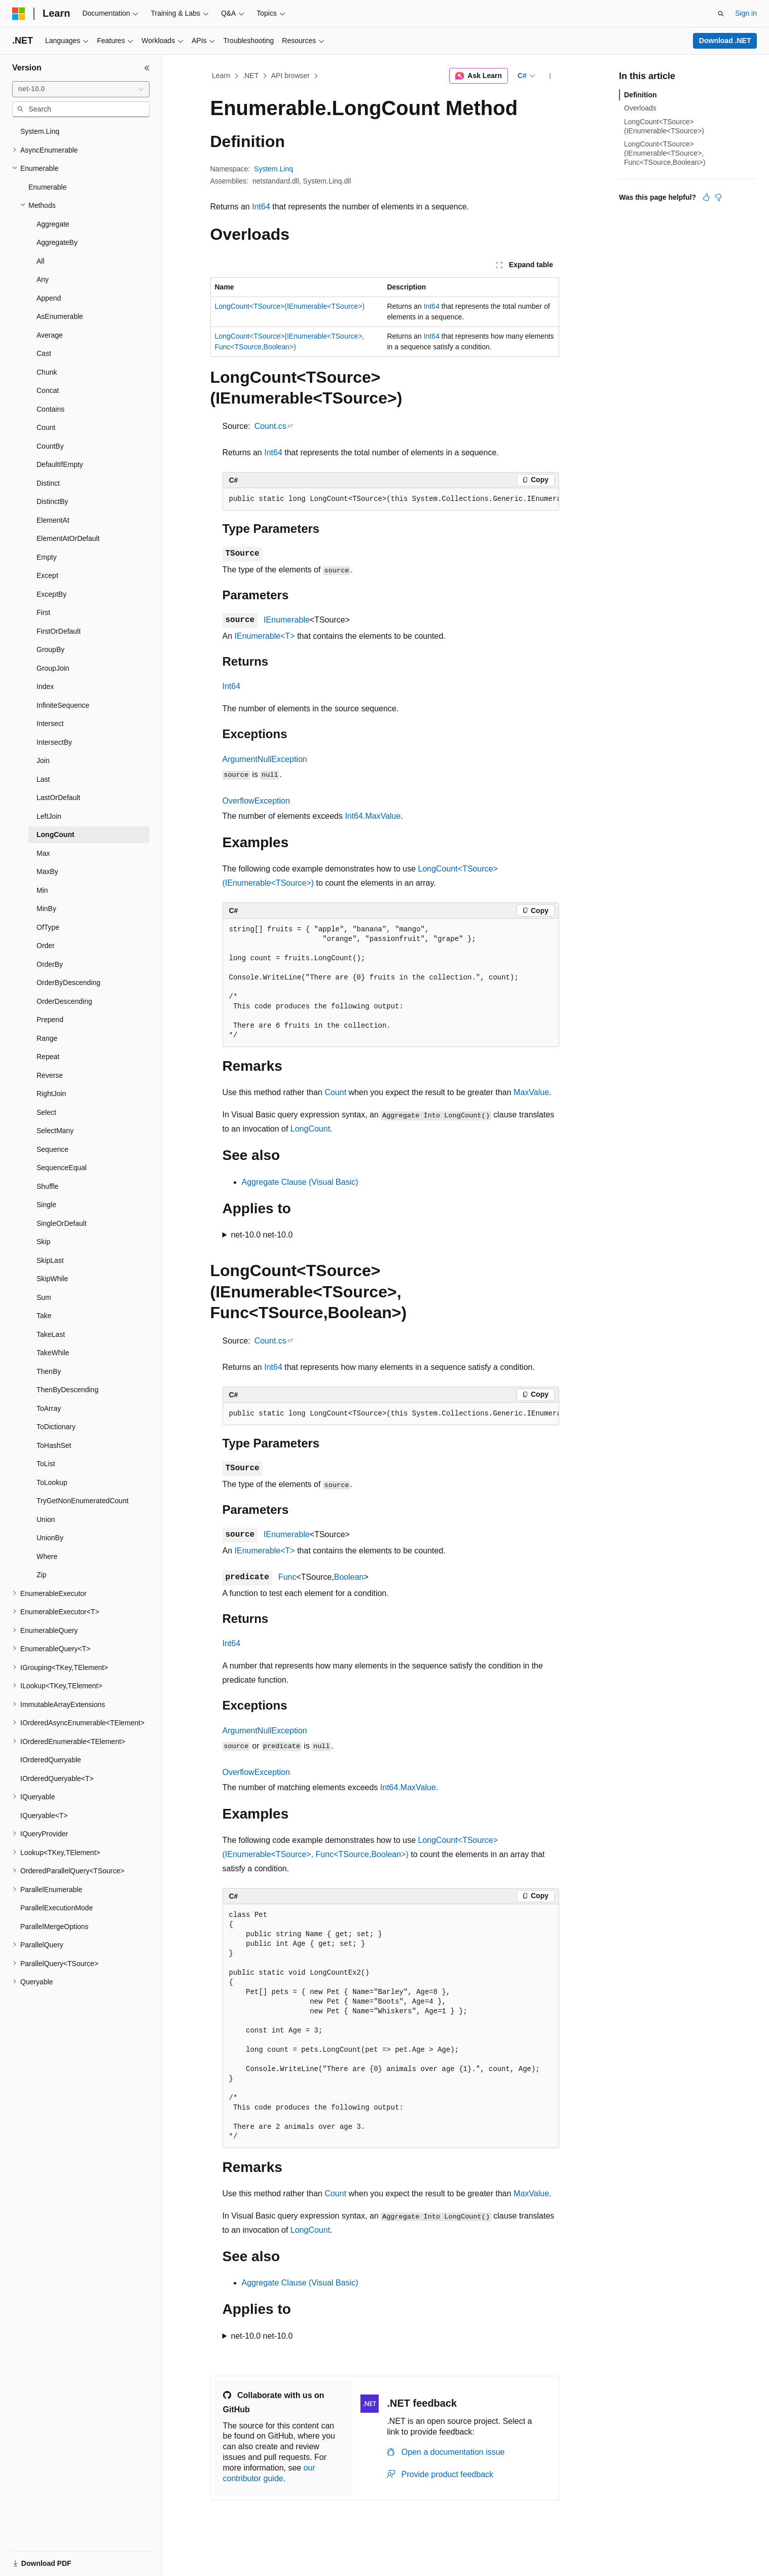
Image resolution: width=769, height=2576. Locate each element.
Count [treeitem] (45, 427)
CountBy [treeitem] (50, 446)
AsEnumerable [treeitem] (59, 316)
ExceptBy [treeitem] (51, 594)
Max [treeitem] (43, 853)
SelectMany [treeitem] (55, 1131)
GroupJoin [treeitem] (52, 668)
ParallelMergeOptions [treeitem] (54, 1926)
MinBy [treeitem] (46, 908)
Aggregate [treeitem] (52, 224)
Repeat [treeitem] (47, 1057)
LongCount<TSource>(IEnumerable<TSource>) (290, 306)
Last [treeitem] (43, 779)
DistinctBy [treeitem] (52, 501)
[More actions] (550, 76)
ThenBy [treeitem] (48, 1371)
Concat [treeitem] (47, 390)
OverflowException (256, 800)
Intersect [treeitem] (50, 723)
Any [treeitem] (42, 279)
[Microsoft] (18, 13)
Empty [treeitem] (46, 557)
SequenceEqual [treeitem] (61, 1168)
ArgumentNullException (265, 759)
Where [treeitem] (46, 1556)
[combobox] (81, 89)
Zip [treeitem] (41, 1575)
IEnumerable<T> (265, 636)
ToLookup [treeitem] (51, 1482)
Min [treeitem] (42, 890)
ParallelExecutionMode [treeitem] (56, 1908)
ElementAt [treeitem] (52, 520)
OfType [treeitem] (47, 927)
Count (335, 1092)
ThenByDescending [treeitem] (67, 1390)
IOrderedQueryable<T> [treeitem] (57, 1778)
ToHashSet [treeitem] (53, 1445)
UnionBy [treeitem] (49, 1538)
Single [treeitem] (46, 1205)
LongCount (310, 1128)
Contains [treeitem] (50, 409)
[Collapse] (147, 68)
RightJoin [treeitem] (51, 1094)
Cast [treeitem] (43, 353)
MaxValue (531, 1092)
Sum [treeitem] (43, 1297)
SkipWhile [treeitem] (52, 1279)
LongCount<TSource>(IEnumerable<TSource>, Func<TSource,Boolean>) (664, 153)
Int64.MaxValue (372, 816)
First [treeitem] (43, 612)
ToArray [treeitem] (48, 1408)
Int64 (261, 206)
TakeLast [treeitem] (50, 1334)
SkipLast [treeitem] (50, 1260)
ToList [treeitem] (45, 1464)
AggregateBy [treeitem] (57, 242)
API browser (290, 75)
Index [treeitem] (45, 686)
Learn (221, 75)
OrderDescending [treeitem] (64, 1001)
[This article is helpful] (706, 197)
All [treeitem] (40, 261)
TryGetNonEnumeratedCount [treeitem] (82, 1501)
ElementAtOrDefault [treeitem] (68, 538)
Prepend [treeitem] (49, 1019)
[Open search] (721, 14)
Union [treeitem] (45, 1519)
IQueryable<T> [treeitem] (43, 1815)
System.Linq (273, 169)
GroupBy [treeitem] (50, 649)
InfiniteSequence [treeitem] (62, 705)
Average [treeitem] (49, 335)
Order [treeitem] (45, 945)
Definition (640, 95)
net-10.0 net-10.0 (261, 1234)
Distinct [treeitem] (48, 483)
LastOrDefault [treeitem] (58, 797)
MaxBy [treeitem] (47, 871)
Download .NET (725, 41)
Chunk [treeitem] (46, 372)
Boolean (349, 1577)
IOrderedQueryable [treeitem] (50, 1760)
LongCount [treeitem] (55, 834)
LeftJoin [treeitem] (48, 816)
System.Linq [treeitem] (39, 131)
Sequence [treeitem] (52, 1149)
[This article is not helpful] (718, 197)
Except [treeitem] (47, 575)
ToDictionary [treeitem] (56, 1427)
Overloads (640, 108)
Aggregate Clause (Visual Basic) (300, 1182)
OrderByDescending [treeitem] (68, 982)
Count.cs (270, 426)
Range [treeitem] (46, 1038)
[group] (391, 499)
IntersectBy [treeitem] (54, 742)
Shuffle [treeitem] (47, 1186)
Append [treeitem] (48, 298)
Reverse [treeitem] (49, 1075)
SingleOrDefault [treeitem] (61, 1223)
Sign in (746, 13)
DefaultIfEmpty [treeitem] (59, 464)
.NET (250, 75)
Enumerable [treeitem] (47, 187)
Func (287, 1577)
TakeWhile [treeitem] (52, 1353)
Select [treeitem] (46, 1112)
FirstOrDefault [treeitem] (58, 631)
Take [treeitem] (44, 1316)
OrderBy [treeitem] (49, 964)
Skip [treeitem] (43, 1242)
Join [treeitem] (43, 760)
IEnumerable (287, 619)
